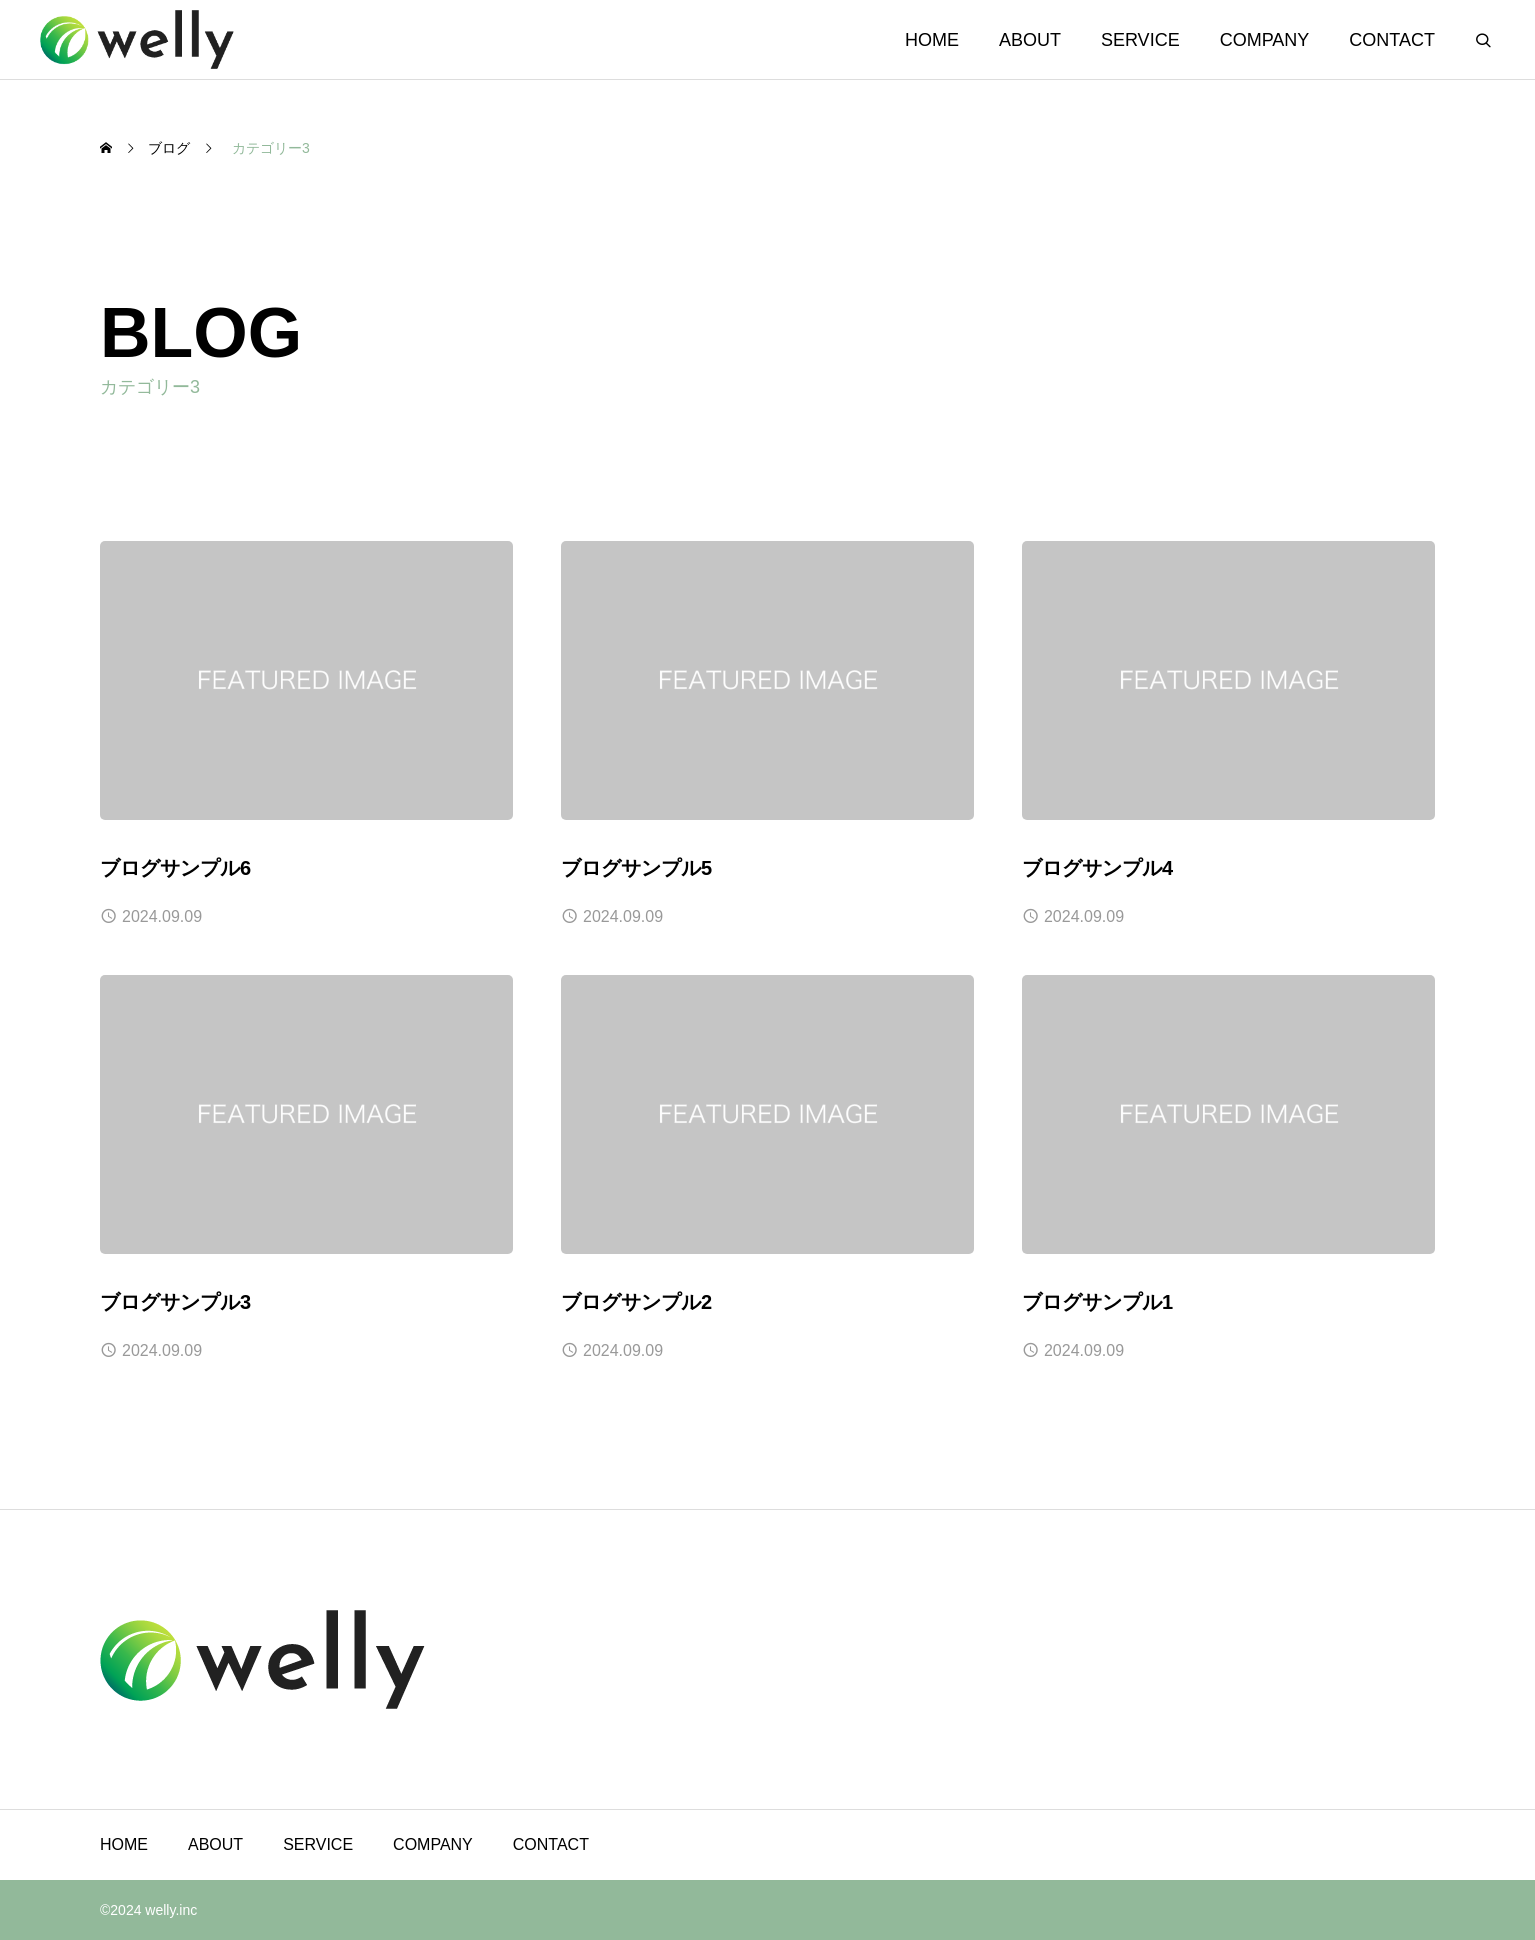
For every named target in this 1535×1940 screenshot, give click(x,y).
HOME (932, 40)
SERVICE (1140, 40)
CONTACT (1392, 40)
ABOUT (1030, 40)
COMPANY (1265, 40)
